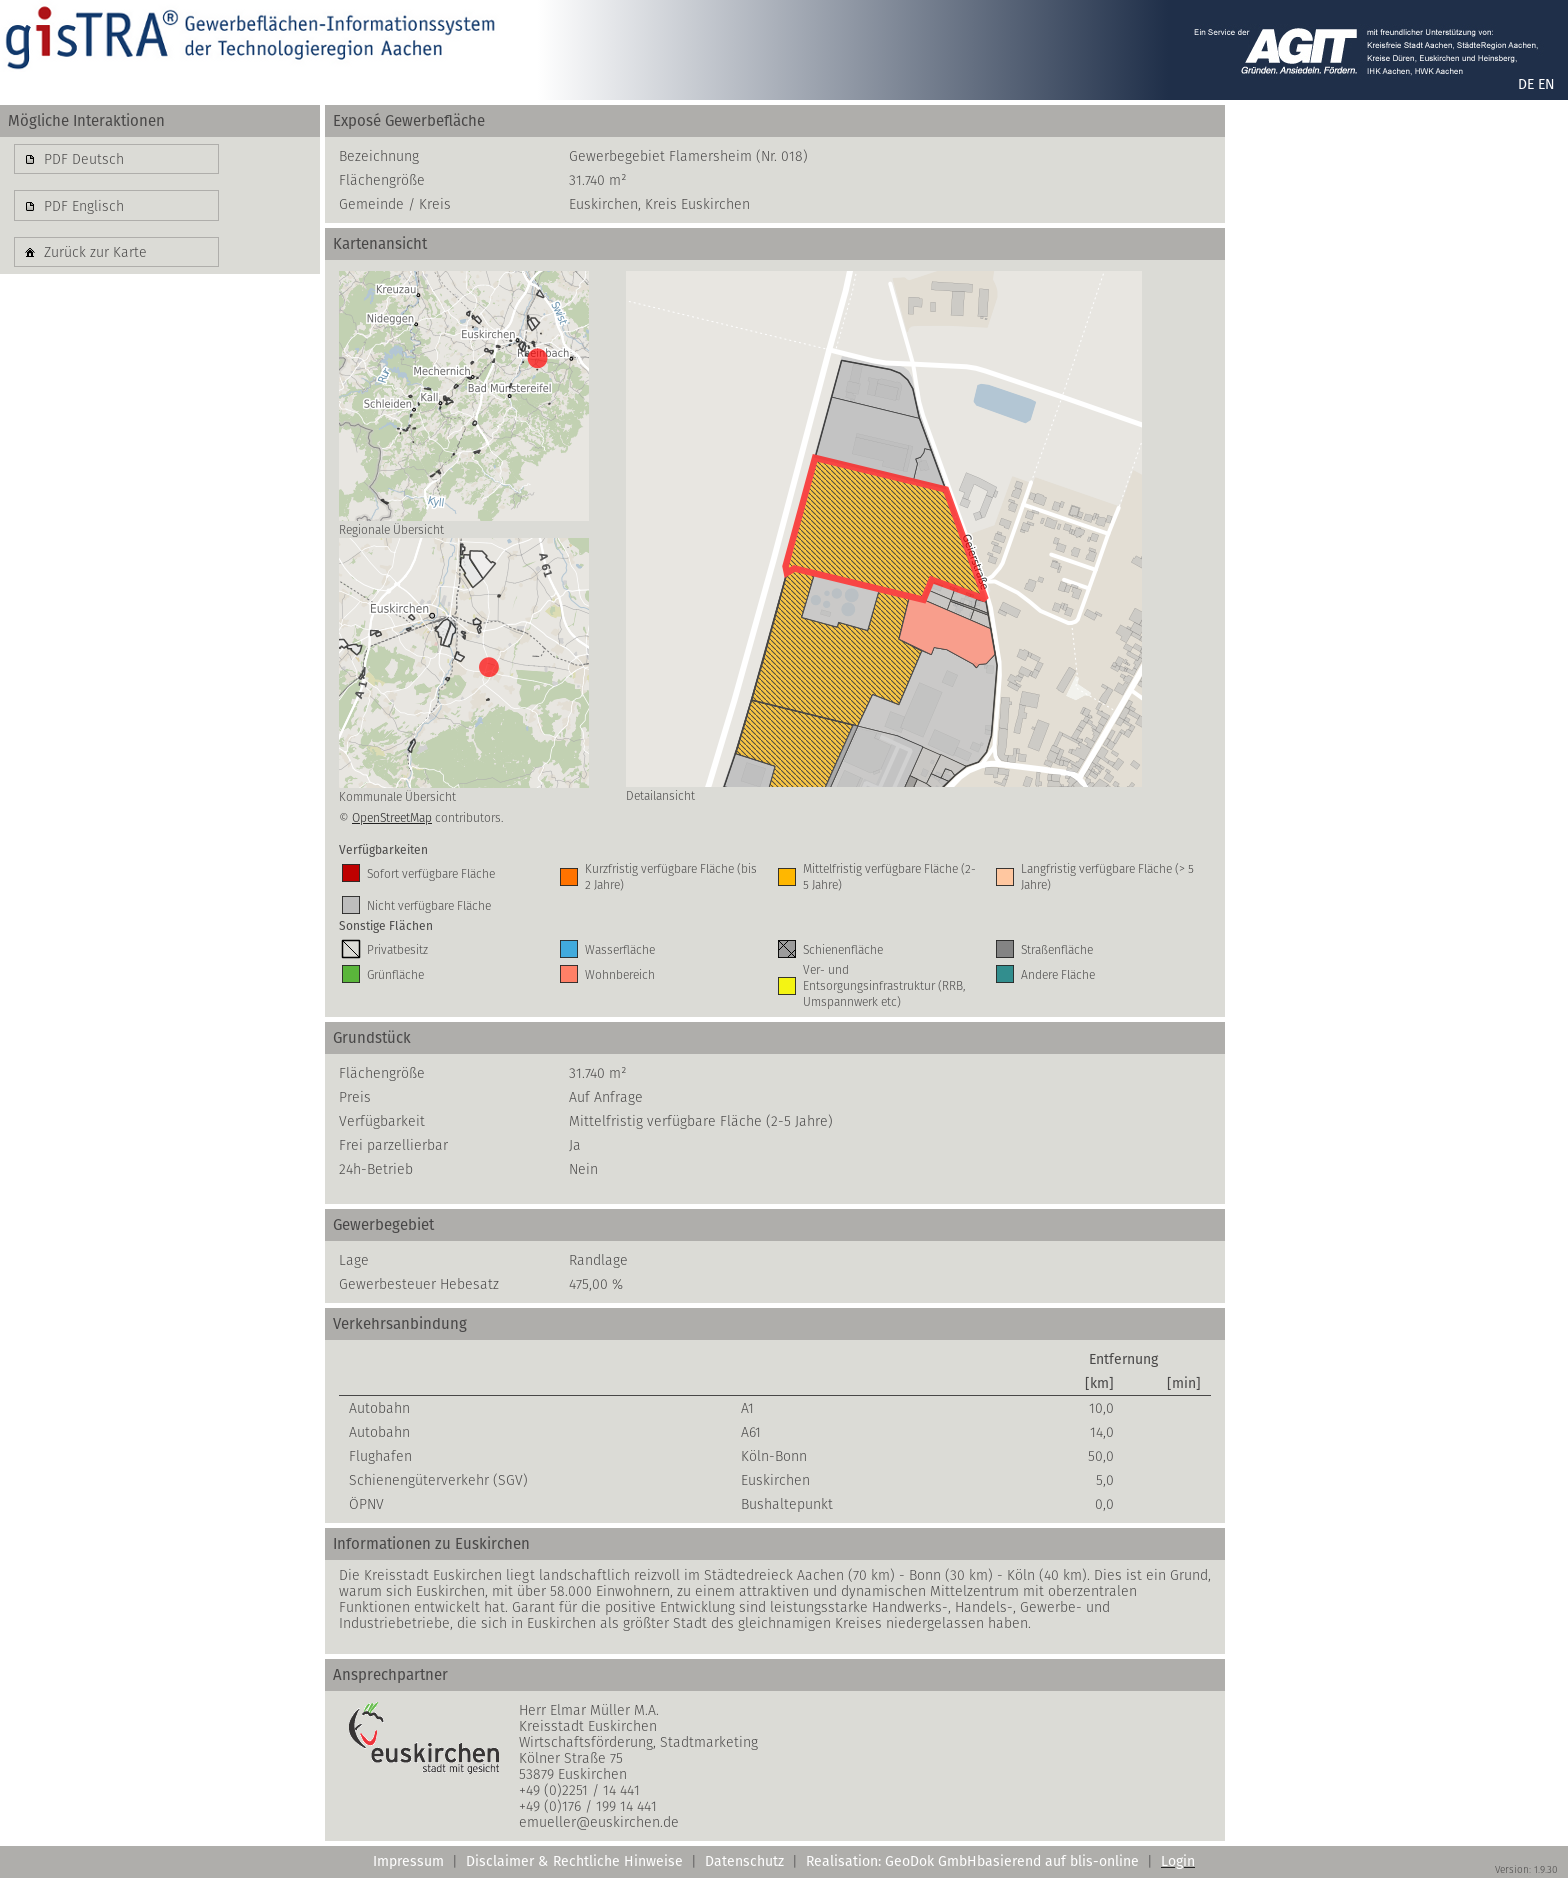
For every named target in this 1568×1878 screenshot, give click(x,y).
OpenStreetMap (392, 817)
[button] (116, 159)
